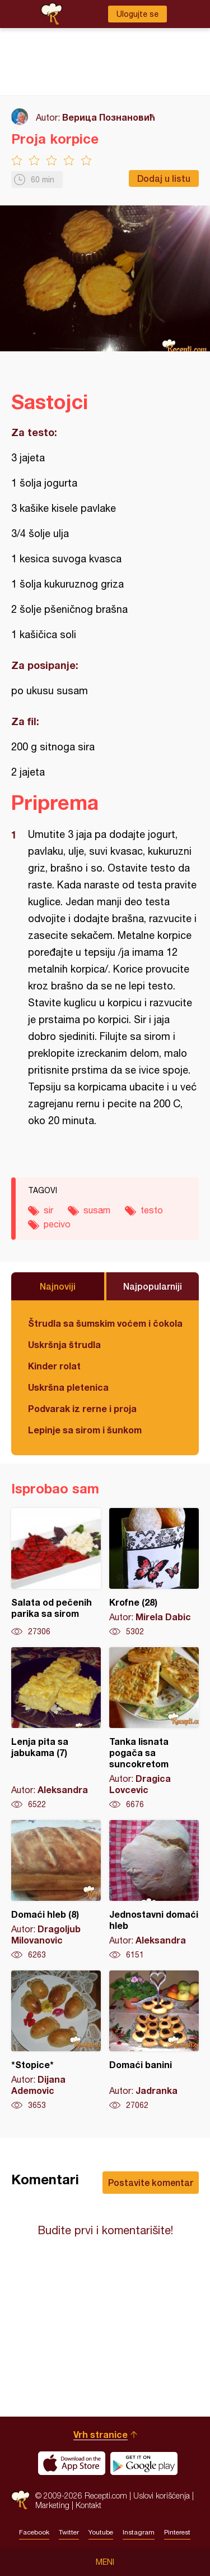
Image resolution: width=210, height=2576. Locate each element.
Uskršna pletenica (68, 1387)
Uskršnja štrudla (64, 1344)
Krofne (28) (154, 1572)
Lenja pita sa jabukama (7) (56, 1728)
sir (48, 1210)
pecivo (57, 1224)
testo (152, 1210)
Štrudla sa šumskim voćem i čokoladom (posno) (105, 1323)
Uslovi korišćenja (161, 2495)
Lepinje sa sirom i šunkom (85, 1429)
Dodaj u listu (163, 178)
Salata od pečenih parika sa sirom (56, 1572)
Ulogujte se (137, 14)
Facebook (34, 2532)
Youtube (100, 2532)
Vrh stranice (100, 2434)
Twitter (69, 2532)
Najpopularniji (152, 1286)
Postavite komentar (150, 2182)
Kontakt (88, 2505)
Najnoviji (58, 1286)
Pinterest (177, 2532)
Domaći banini (154, 2040)
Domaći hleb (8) (56, 1890)
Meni (105, 2561)
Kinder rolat (54, 1365)
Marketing (52, 2505)
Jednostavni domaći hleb (154, 1890)
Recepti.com (20, 2500)
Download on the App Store (71, 2463)
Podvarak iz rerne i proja (82, 1408)
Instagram (139, 2532)
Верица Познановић (108, 117)
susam (96, 1210)
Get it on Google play (144, 2463)
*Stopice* (56, 2040)
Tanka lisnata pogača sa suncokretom (154, 1728)
